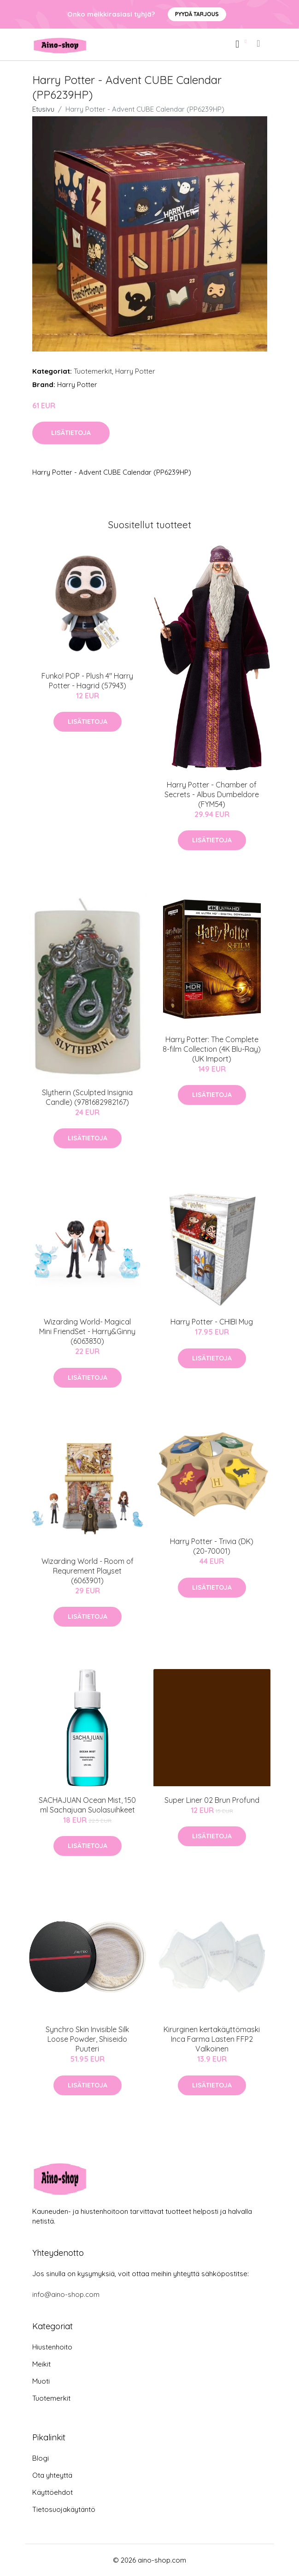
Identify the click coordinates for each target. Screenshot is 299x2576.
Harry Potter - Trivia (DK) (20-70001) (211, 1546)
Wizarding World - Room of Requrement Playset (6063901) (87, 1570)
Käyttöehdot (52, 2492)
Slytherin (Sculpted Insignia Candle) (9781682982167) (87, 1097)
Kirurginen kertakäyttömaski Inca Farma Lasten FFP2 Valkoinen (212, 2039)
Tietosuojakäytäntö (63, 2509)
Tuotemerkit (93, 371)
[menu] (259, 43)
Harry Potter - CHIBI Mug (211, 1321)
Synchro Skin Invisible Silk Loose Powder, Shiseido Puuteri (87, 2039)
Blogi (40, 2458)
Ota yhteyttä (52, 2475)
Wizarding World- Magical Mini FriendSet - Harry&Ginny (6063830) (87, 1331)
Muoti (41, 2381)
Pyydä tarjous (197, 14)
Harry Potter (135, 371)
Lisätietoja (71, 433)
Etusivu (43, 109)
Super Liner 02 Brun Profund (211, 1800)
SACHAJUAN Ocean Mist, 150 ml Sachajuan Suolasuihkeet (87, 1804)
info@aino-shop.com (66, 2294)
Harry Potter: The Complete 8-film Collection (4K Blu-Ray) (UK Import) (212, 1049)
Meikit (41, 2364)
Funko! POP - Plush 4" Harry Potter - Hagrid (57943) (87, 680)
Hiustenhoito (52, 2347)
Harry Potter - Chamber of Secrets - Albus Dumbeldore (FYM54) (211, 794)
